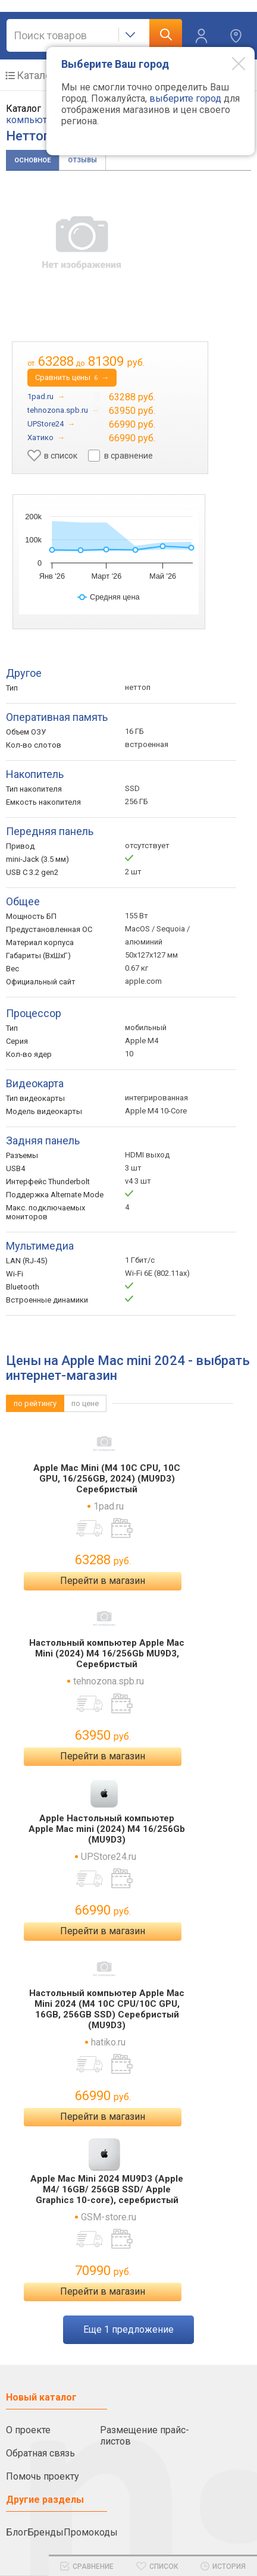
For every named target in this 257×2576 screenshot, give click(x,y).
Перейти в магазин (102, 1580)
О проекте (28, 2430)
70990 (103, 2270)
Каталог (36, 75)
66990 (103, 1910)
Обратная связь (40, 2453)
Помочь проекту (42, 2476)
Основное (32, 160)
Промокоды (91, 2532)
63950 (103, 1735)
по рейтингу (35, 1403)
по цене (85, 1403)
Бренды (45, 2532)
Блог (16, 2532)
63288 (103, 1559)
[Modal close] (230, 63)
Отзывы (82, 160)
